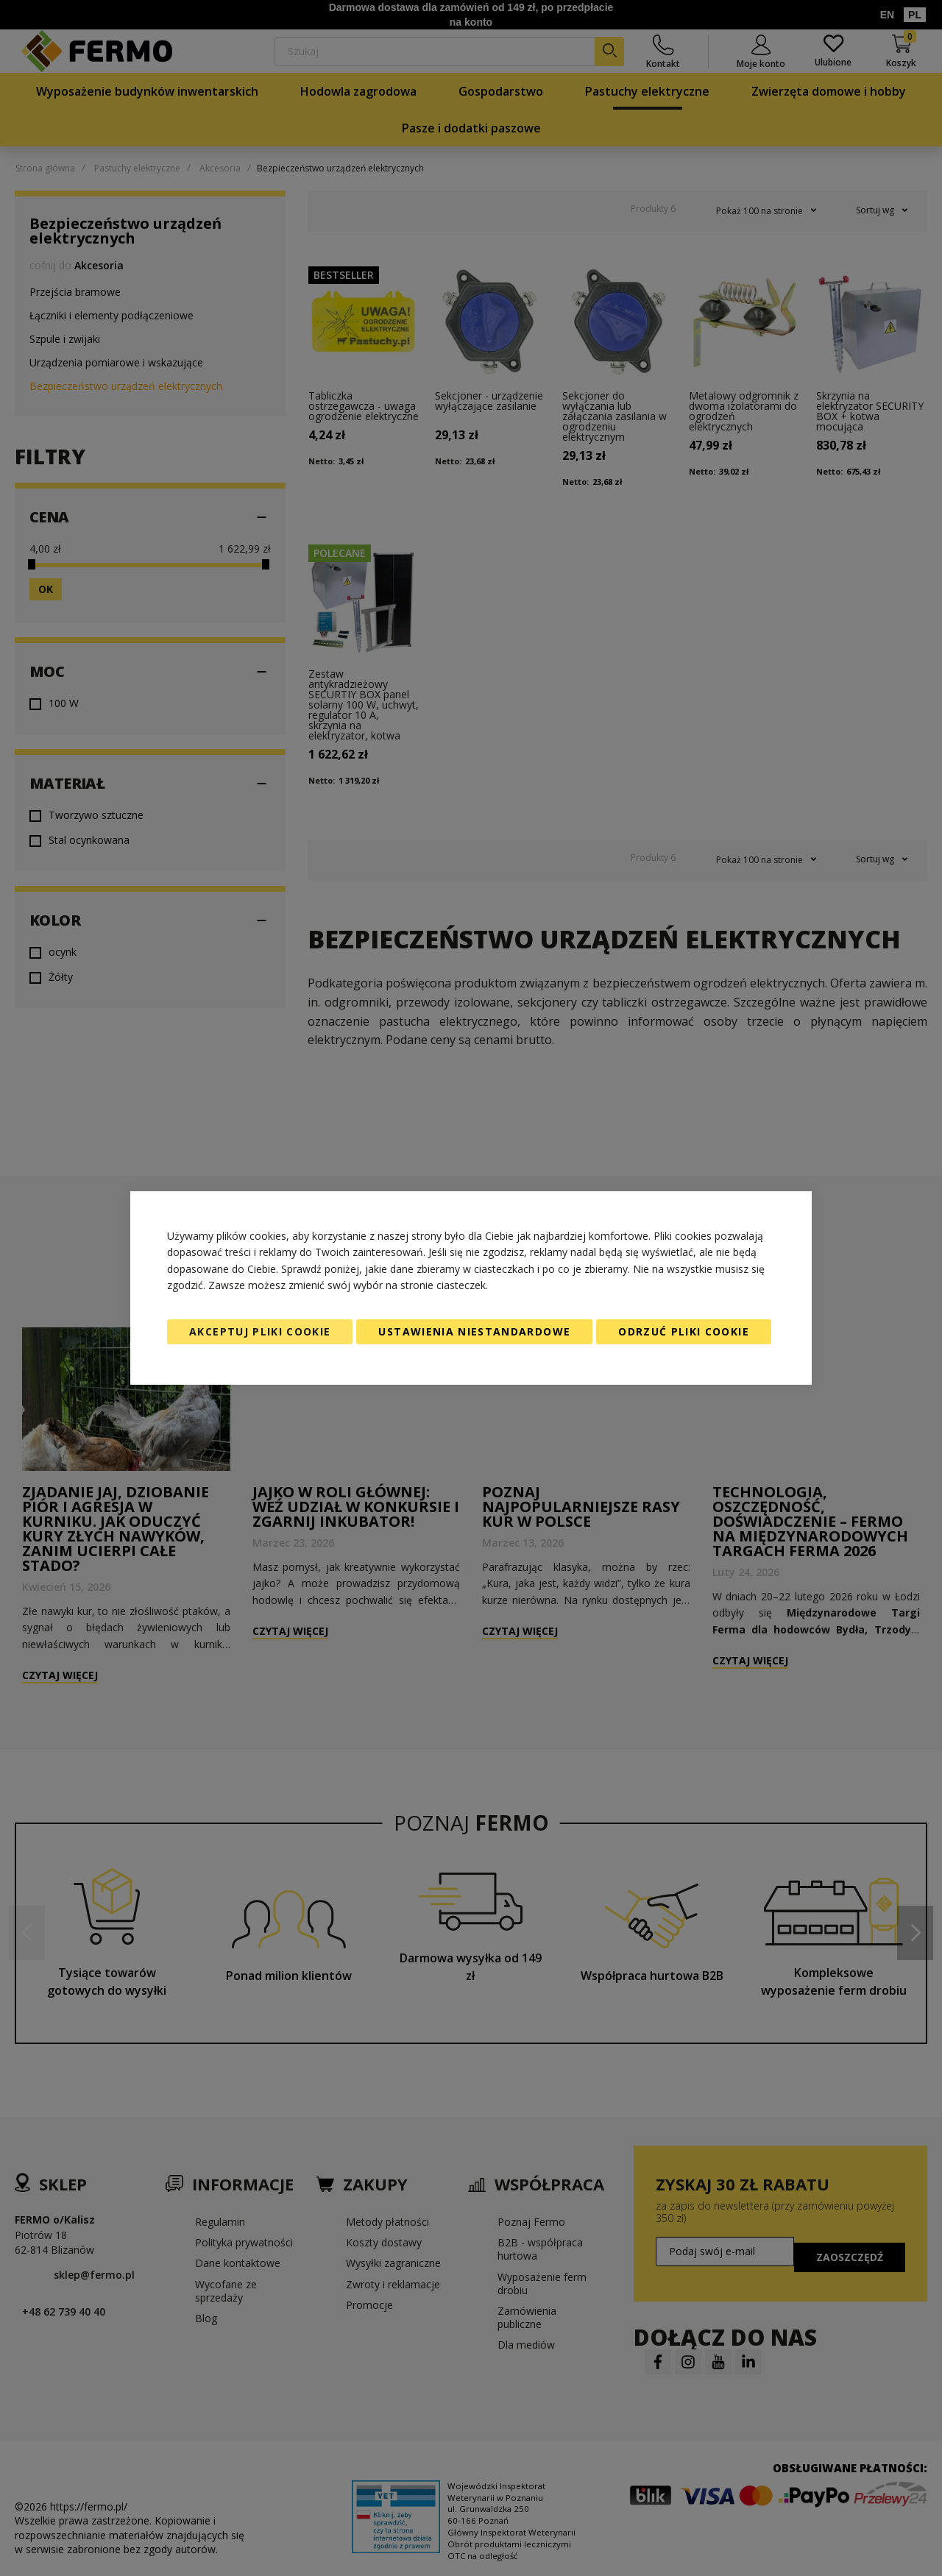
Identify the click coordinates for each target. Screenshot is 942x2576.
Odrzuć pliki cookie (683, 1331)
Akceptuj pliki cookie (259, 1331)
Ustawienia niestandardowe (474, 1331)
